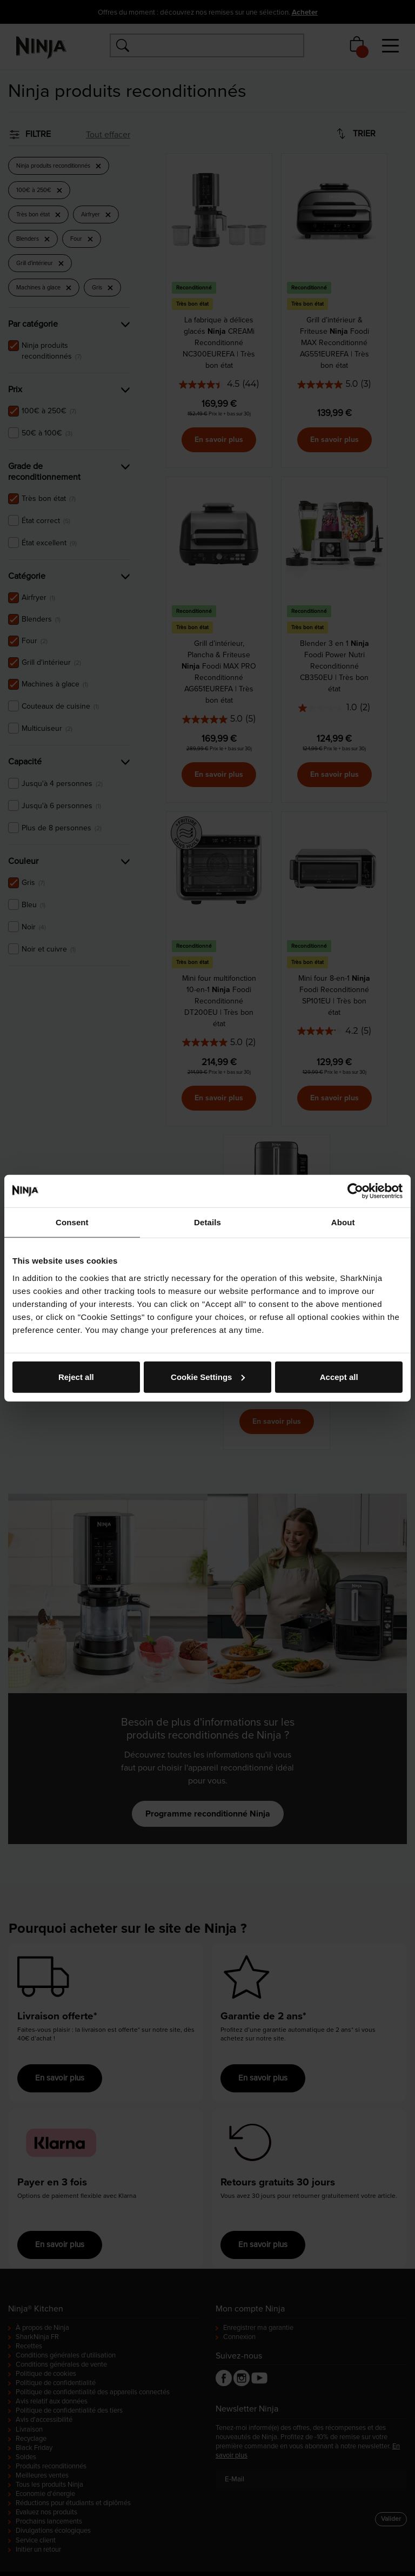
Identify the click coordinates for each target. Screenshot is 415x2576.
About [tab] (343, 1222)
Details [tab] (207, 1222)
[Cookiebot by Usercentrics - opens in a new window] (355, 1191)
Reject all (76, 1376)
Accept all (339, 1376)
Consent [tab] (72, 1222)
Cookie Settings (208, 1376)
